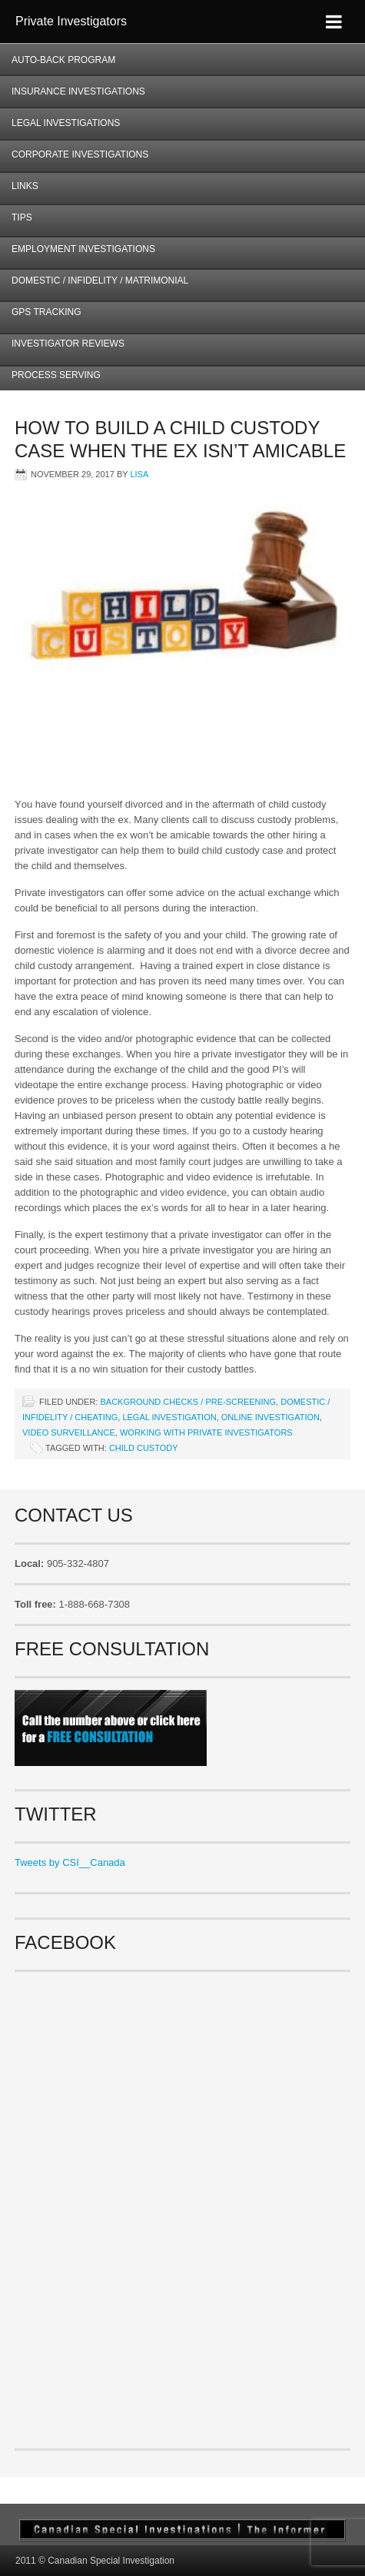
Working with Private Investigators (206, 1432)
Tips (22, 217)
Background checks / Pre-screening (188, 1401)
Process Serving (56, 375)
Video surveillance (68, 1432)
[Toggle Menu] (333, 21)
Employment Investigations (77, 254)
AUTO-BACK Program (57, 65)
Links (25, 186)
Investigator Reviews (68, 343)
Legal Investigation (169, 1417)
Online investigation (270, 1417)
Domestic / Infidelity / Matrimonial (100, 280)
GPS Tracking (46, 312)
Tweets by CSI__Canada (70, 1862)
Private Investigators (71, 21)
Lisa (139, 474)
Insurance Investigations (78, 91)
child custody (143, 1447)
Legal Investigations (66, 123)
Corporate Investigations (80, 154)
